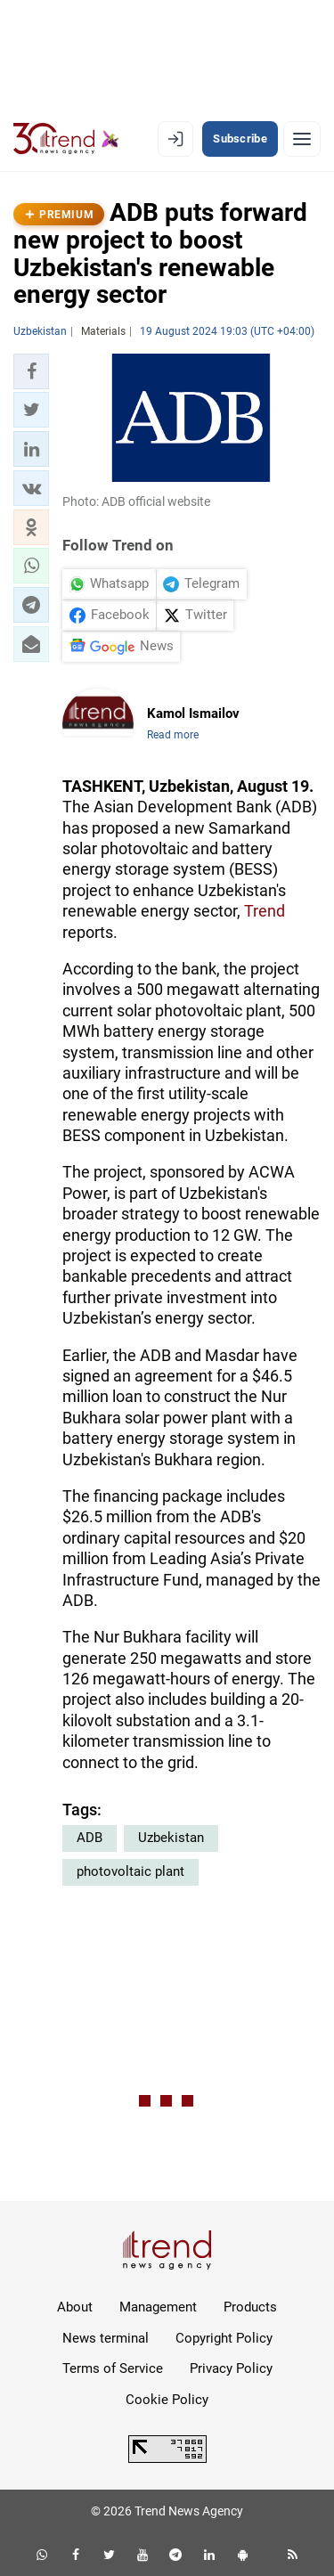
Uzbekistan (171, 1838)
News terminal (105, 2338)
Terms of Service (112, 2368)
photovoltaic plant (130, 1871)
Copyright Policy (224, 2338)
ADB (89, 1838)
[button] (31, 371)
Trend (264, 910)
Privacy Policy (231, 2368)
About (75, 2307)
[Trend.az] (66, 139)
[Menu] (302, 139)
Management (158, 2307)
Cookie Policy (167, 2400)
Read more (173, 735)
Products (250, 2307)
